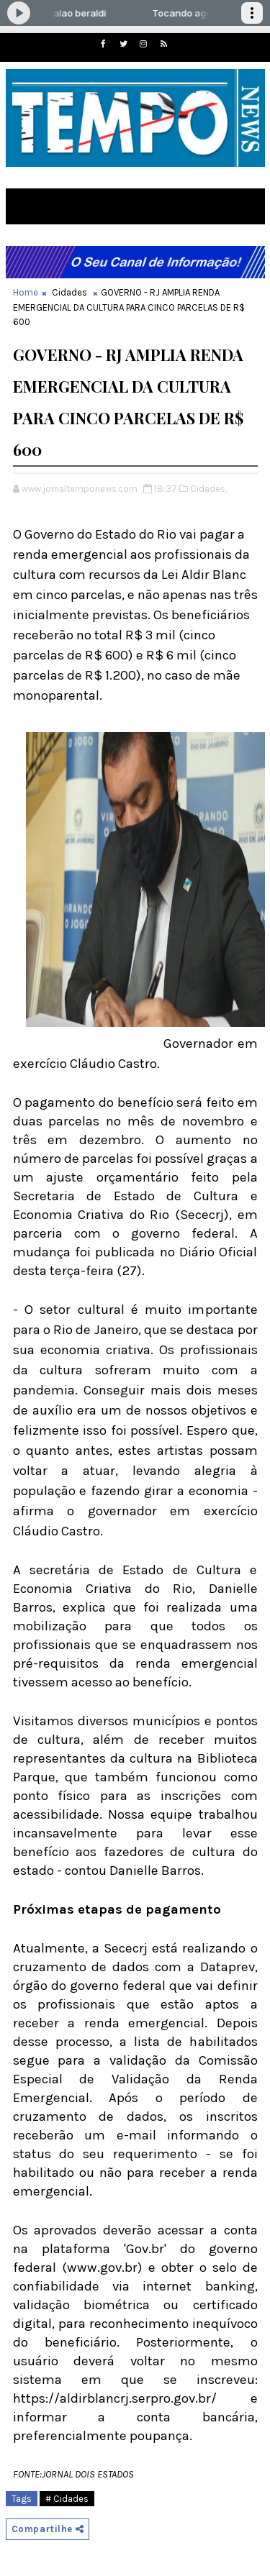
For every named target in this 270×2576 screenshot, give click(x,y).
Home (25, 292)
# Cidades (67, 2498)
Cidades (69, 292)
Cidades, (208, 488)
